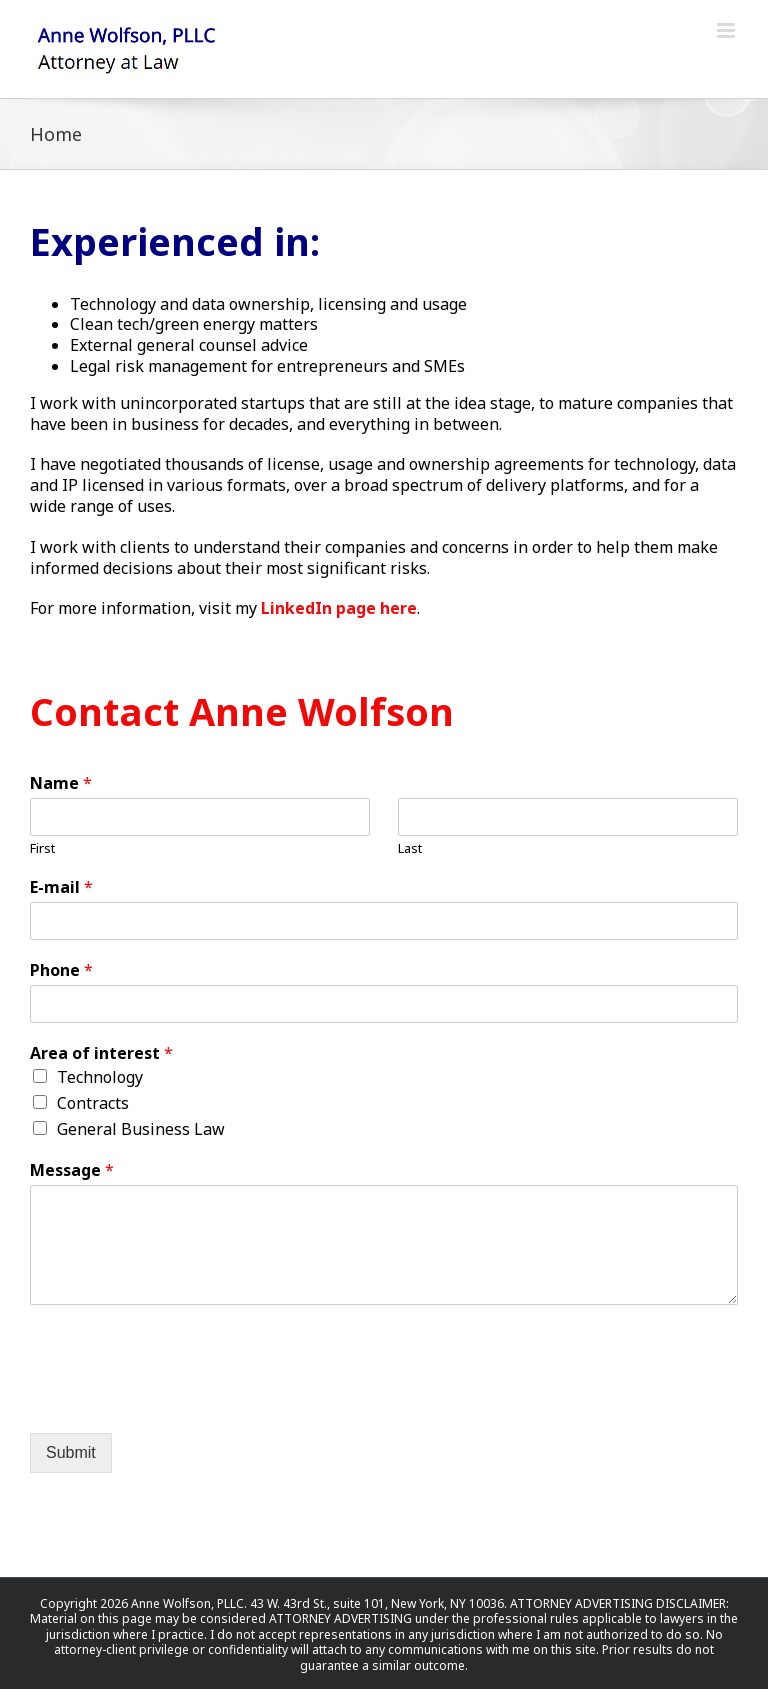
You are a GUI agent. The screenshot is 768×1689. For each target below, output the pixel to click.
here (398, 608)
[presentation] (182, 1400)
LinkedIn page (318, 608)
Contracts (93, 1103)
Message (72, 1170)
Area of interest (101, 1053)
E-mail (61, 887)
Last (410, 848)
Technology (100, 1077)
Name (61, 783)
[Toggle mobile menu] (727, 30)
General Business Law (141, 1129)
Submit (71, 1452)
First (42, 848)
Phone (61, 970)
